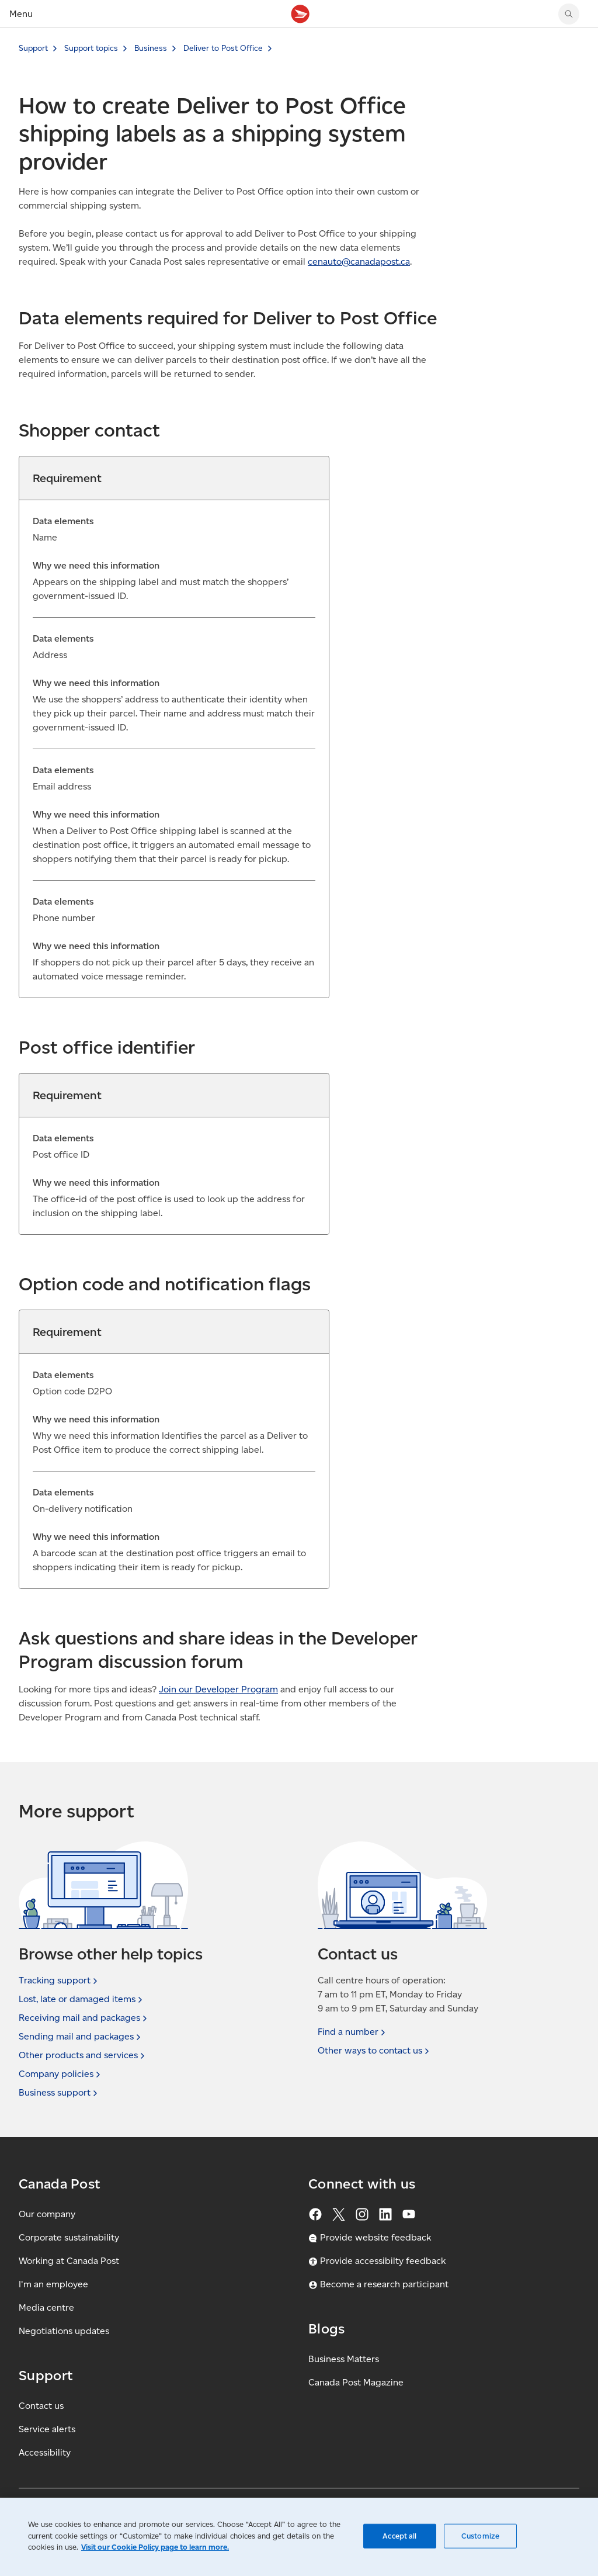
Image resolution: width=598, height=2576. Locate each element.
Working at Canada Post (69, 2260)
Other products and (83, 2055)
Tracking (59, 1980)
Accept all (399, 2536)
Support (33, 48)
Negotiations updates (64, 2330)
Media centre (46, 2307)
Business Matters (343, 2358)
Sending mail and (81, 2037)
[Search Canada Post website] (568, 14)
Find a (353, 2032)
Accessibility (45, 2452)
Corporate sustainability (69, 2237)
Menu (21, 13)
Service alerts (47, 2429)
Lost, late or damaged (82, 1999)
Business (150, 48)
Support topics (91, 48)
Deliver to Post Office (223, 48)
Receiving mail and (84, 2018)
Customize (480, 2536)
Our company (47, 2214)
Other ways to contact (375, 2051)
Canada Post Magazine (356, 2382)
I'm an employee (53, 2284)
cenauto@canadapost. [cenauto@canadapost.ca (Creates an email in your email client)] (359, 261)
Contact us (41, 2405)
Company (61, 2074)
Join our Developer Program (218, 1689)
